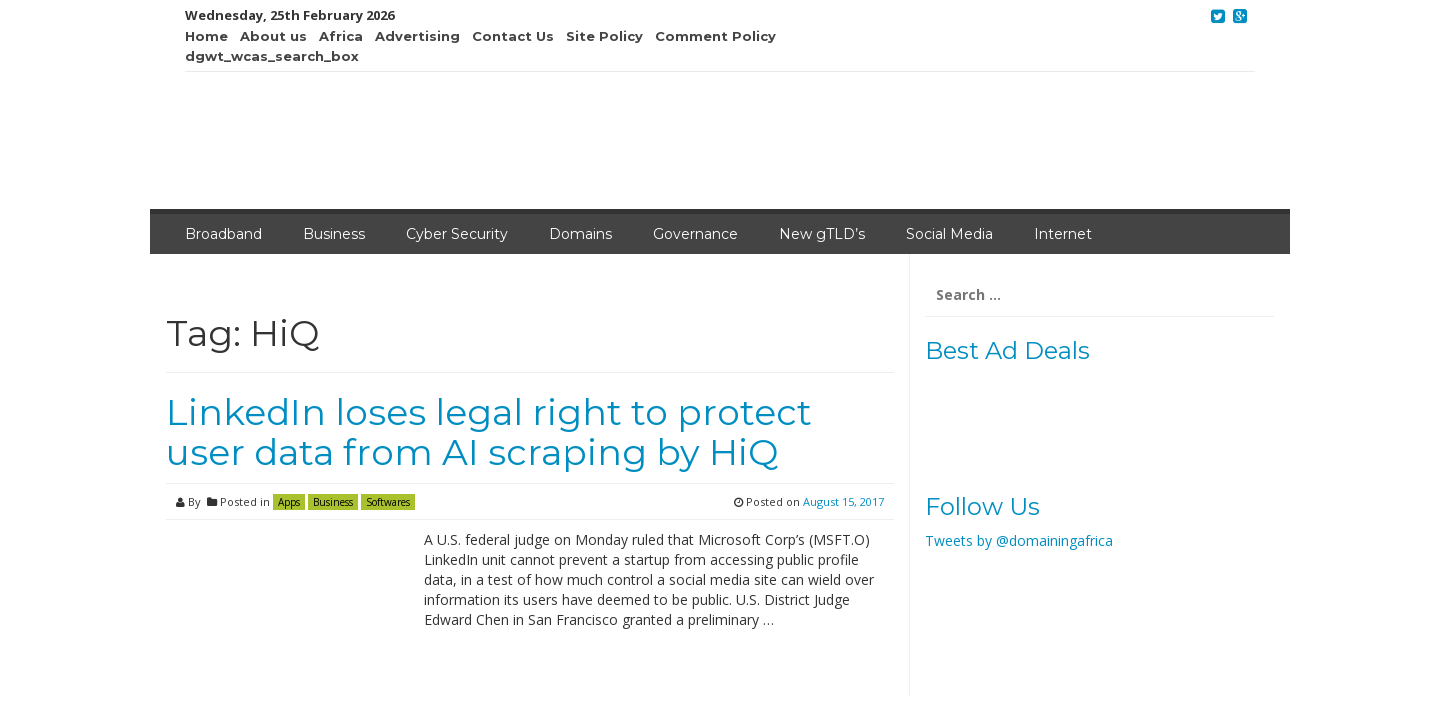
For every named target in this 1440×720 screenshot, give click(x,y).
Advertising (417, 36)
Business (334, 234)
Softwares (388, 502)
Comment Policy (715, 36)
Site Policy (604, 36)
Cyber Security (457, 234)
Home (206, 36)
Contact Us (513, 36)
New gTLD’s (822, 234)
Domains (580, 234)
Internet (1063, 234)
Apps (289, 502)
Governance (695, 234)
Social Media (949, 234)
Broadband (223, 234)
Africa (341, 36)
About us (273, 36)
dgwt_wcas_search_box (272, 56)
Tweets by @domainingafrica (1019, 540)
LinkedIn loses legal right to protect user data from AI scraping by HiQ (489, 432)
